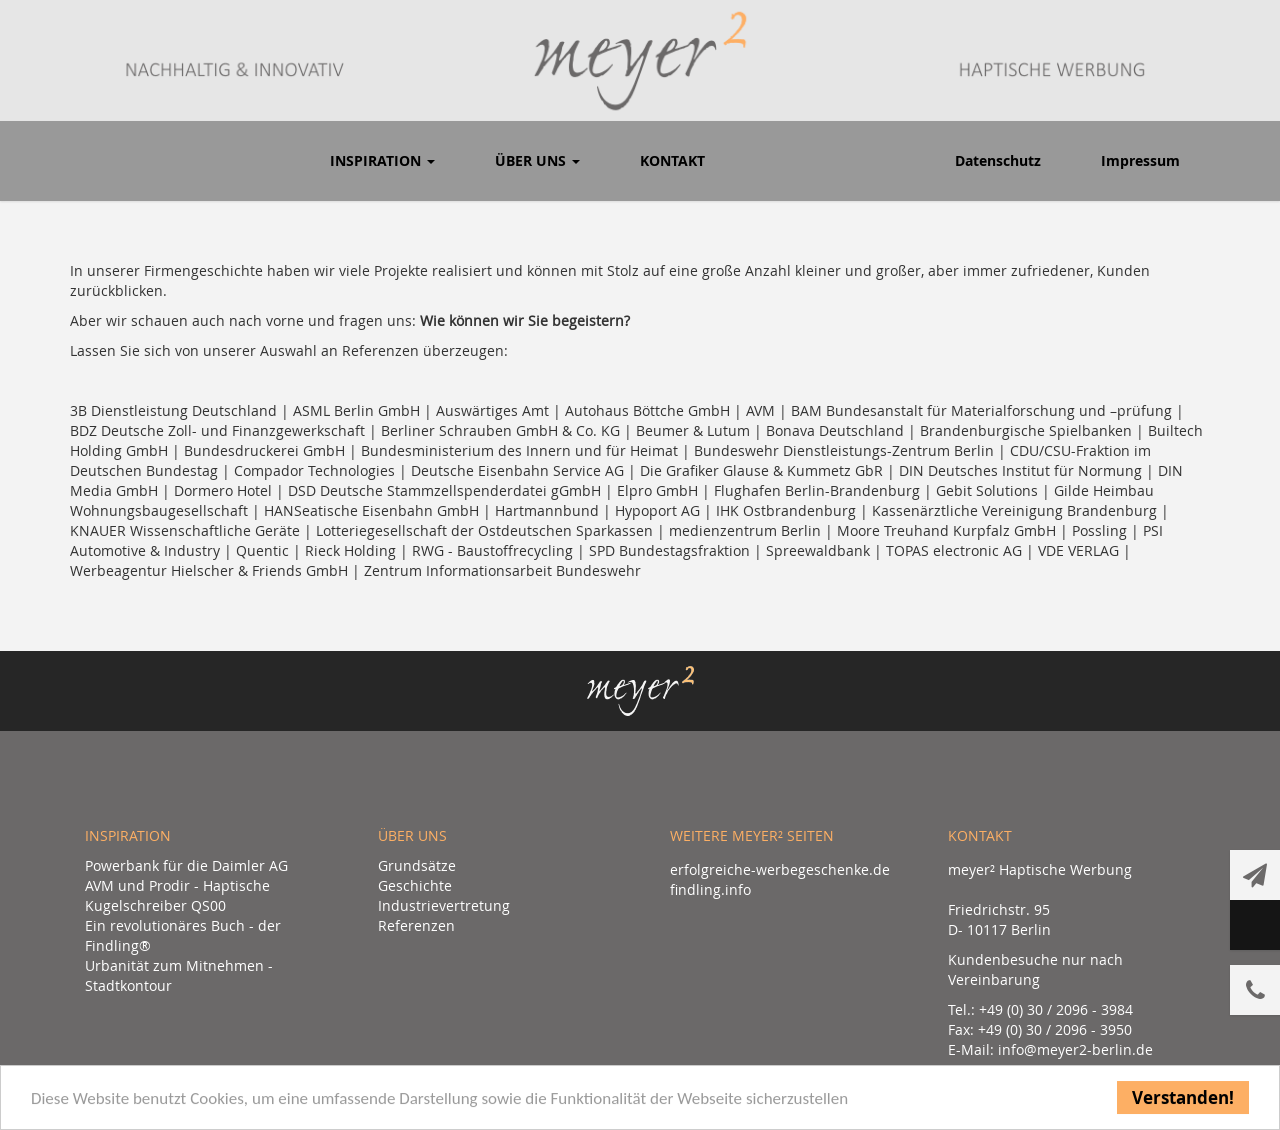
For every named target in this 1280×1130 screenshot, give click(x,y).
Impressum (1140, 160)
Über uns (537, 160)
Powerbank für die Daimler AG (186, 865)
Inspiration (382, 160)
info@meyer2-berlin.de (1075, 1049)
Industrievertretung (444, 905)
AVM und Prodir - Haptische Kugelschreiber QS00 (177, 895)
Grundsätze (417, 865)
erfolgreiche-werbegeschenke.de (780, 869)
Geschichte (415, 885)
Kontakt (672, 160)
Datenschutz (998, 160)
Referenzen (416, 925)
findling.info (710, 889)
